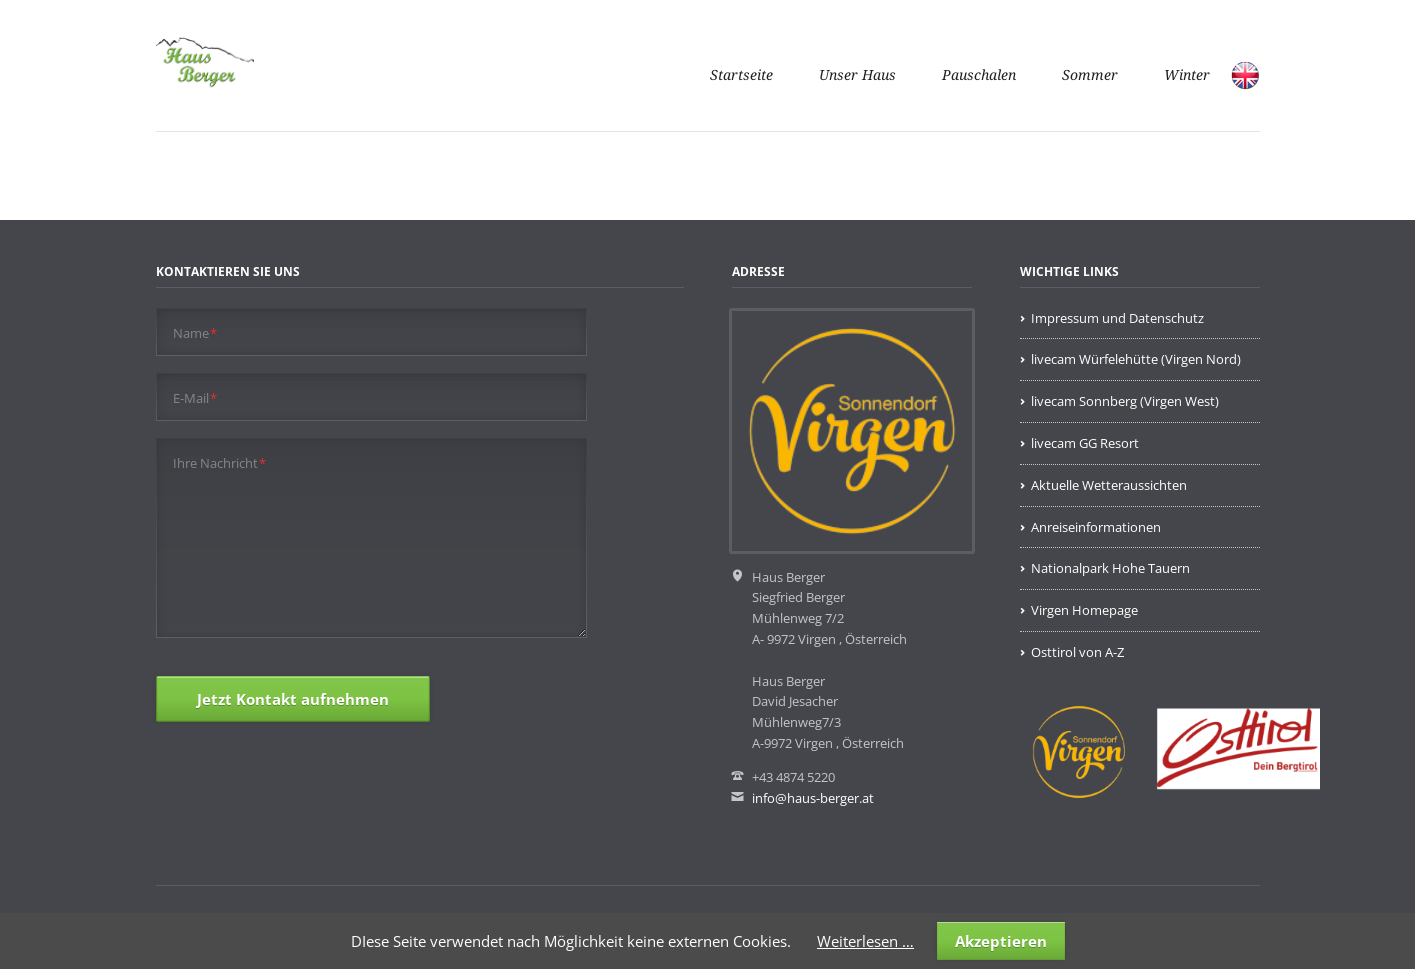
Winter (1187, 75)
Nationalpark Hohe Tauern (1110, 568)
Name (195, 332)
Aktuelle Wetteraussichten (1109, 485)
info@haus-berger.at (813, 798)
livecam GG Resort (1085, 443)
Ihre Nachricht (220, 462)
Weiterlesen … (865, 941)
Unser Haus (857, 75)
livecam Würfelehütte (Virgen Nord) (1136, 359)
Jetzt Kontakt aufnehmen (293, 699)
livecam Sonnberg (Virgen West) (1125, 401)
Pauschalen (979, 75)
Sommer (1090, 75)
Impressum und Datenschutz (1117, 318)
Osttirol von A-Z (1077, 652)
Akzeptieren (1001, 941)
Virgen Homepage (1084, 610)
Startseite (741, 75)
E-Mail (195, 397)
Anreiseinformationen (1096, 527)
